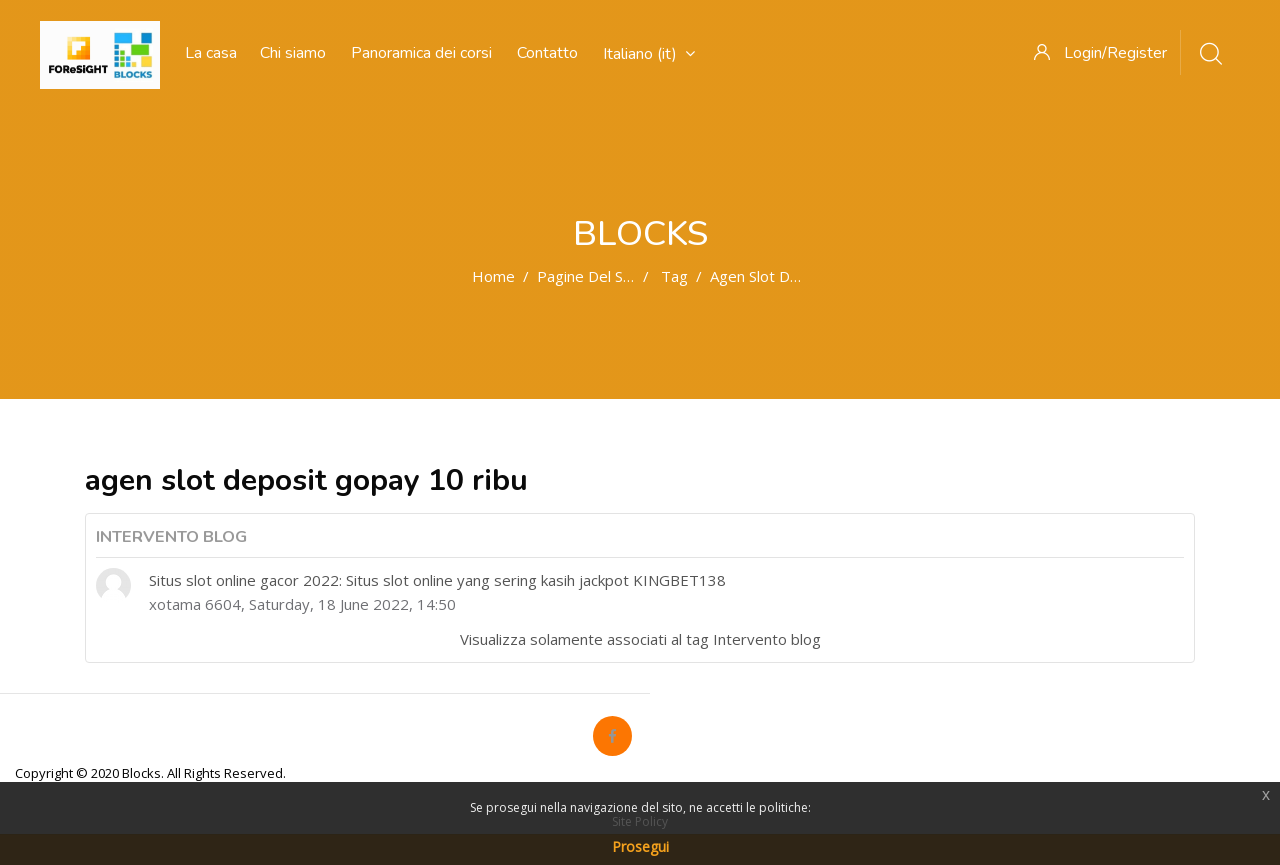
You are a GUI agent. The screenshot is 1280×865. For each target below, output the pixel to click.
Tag (674, 276)
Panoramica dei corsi (421, 53)
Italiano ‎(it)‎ (649, 54)
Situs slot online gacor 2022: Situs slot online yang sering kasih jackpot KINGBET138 (437, 580)
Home (493, 276)
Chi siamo (293, 53)
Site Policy (640, 821)
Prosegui (640, 846)
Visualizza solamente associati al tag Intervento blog (640, 639)
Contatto (547, 53)
